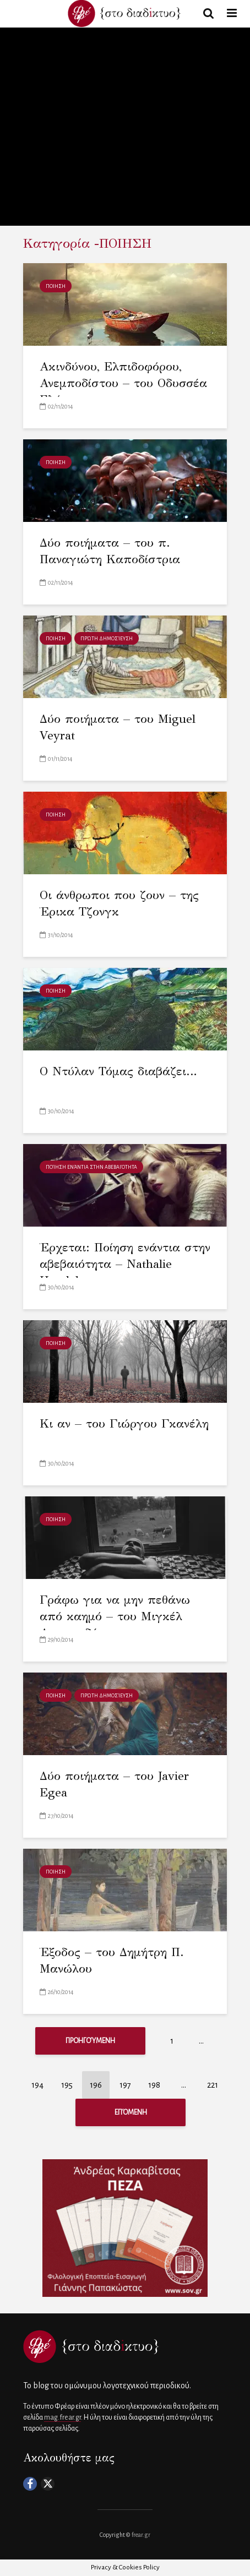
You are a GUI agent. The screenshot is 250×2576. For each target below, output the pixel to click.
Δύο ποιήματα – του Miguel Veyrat (117, 727)
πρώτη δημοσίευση (106, 638)
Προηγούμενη (90, 2041)
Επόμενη (131, 2112)
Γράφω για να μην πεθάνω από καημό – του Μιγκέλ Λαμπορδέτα (115, 1616)
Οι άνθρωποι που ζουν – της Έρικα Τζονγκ (119, 903)
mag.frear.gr (62, 2417)
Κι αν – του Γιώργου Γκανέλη (124, 1423)
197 (125, 2085)
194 (37, 2085)
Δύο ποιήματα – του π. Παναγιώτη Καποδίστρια (110, 551)
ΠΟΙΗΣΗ (56, 286)
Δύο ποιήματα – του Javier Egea (114, 1784)
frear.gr (141, 2534)
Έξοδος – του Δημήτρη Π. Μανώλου (112, 1960)
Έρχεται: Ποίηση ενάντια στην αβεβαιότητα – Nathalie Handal (125, 1264)
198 (154, 2085)
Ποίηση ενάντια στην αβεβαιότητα (91, 1167)
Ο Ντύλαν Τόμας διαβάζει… (118, 1071)
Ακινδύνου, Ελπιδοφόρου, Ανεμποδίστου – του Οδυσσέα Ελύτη (123, 383)
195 (67, 2085)
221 (212, 2085)
